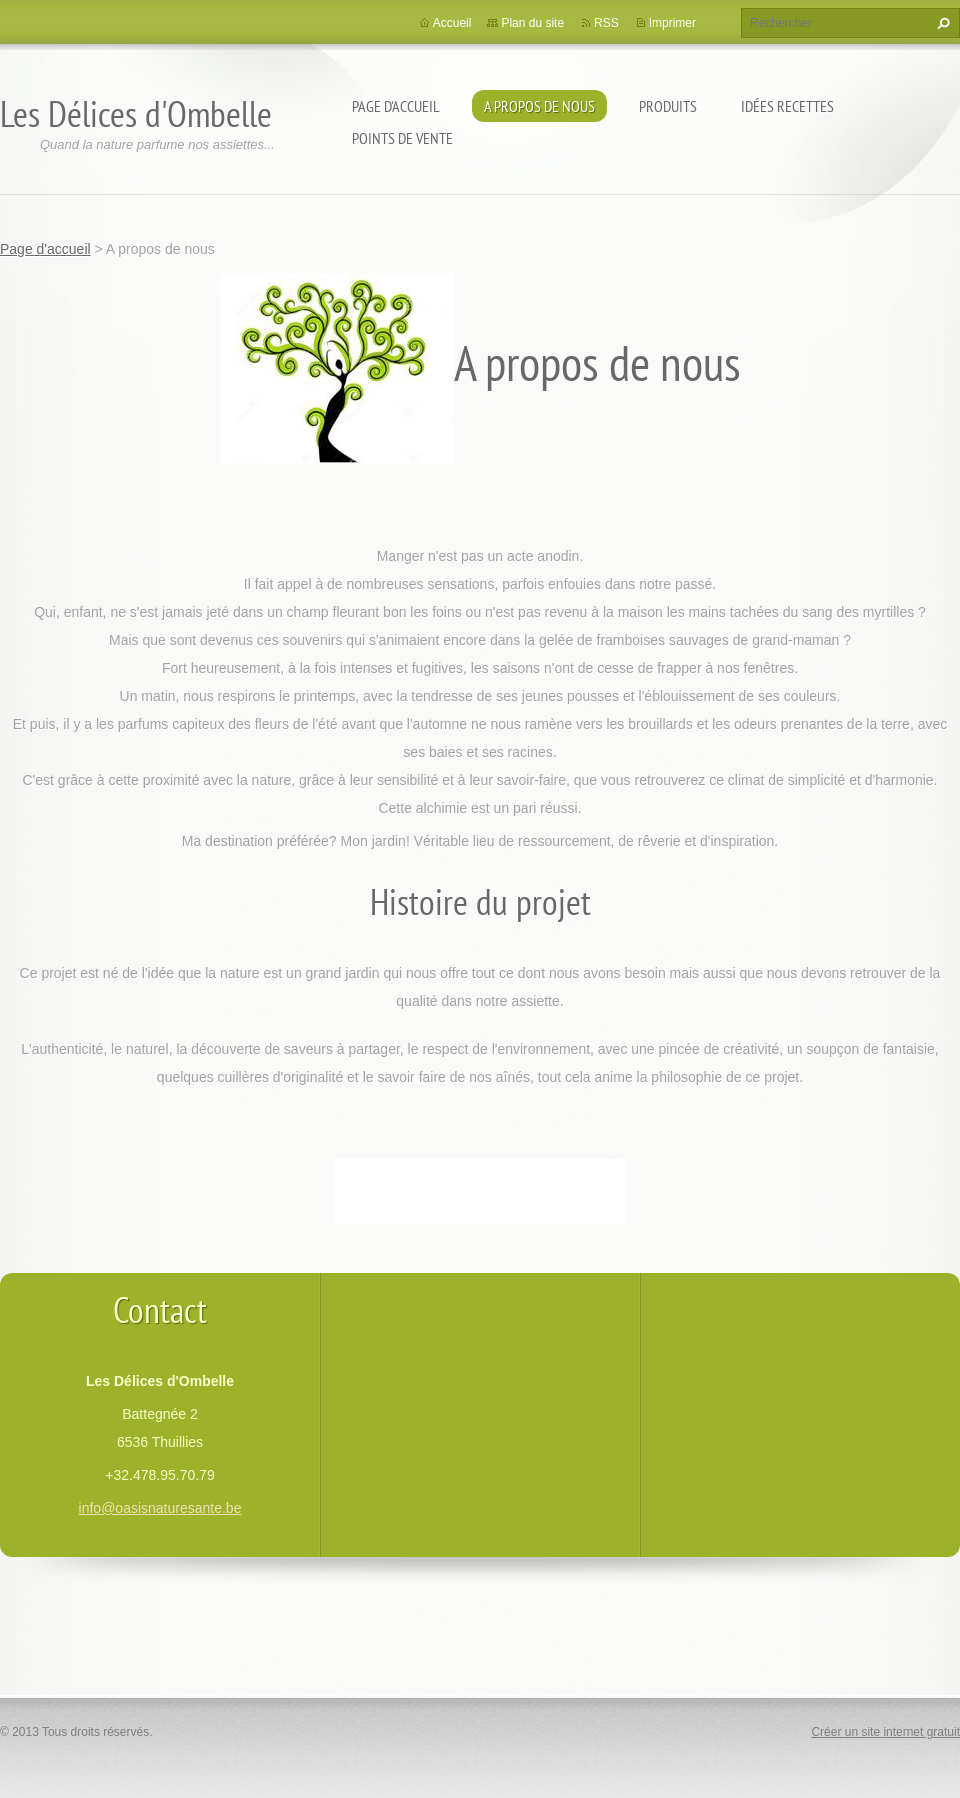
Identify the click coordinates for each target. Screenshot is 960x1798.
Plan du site (532, 23)
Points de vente (402, 138)
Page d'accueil (396, 106)
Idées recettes (787, 106)
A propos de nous (539, 106)
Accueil (452, 23)
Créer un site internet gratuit (885, 1732)
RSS (606, 23)
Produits (668, 106)
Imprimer (672, 23)
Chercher (941, 23)
